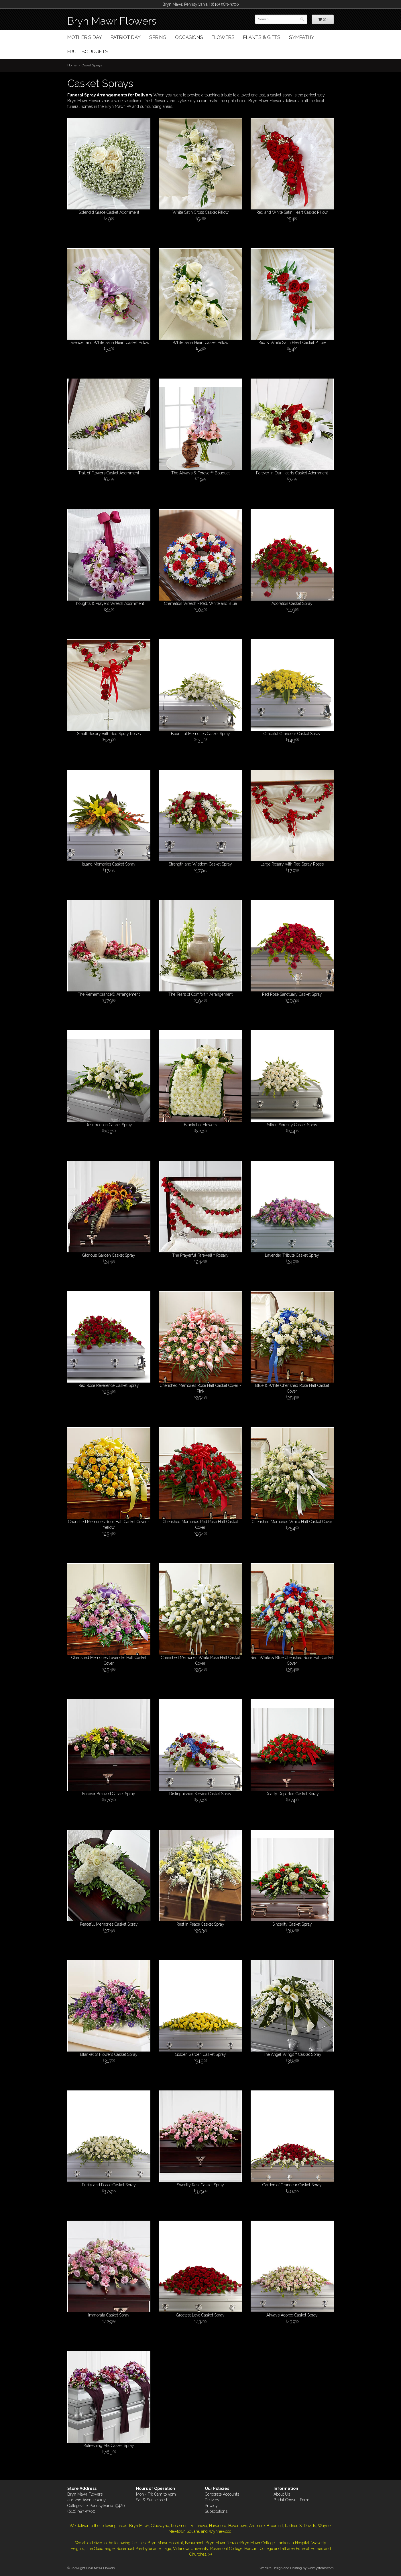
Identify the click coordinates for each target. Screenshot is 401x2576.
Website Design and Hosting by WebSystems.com (297, 2568)
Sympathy (301, 37)
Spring (157, 37)
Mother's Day (84, 37)
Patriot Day (126, 37)
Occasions (189, 37)
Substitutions (216, 2511)
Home (71, 65)
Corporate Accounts (222, 2494)
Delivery (212, 2500)
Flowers (223, 37)
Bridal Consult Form (291, 2500)
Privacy (211, 2505)
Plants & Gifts (261, 37)
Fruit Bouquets (87, 51)
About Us (282, 2494)
